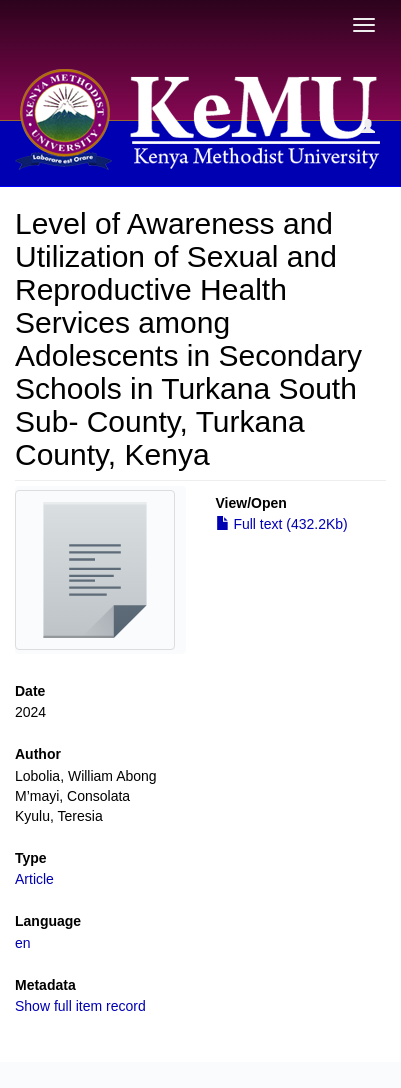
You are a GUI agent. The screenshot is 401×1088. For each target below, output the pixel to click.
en (23, 943)
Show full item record (80, 1006)
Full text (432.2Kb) (282, 524)
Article (34, 879)
